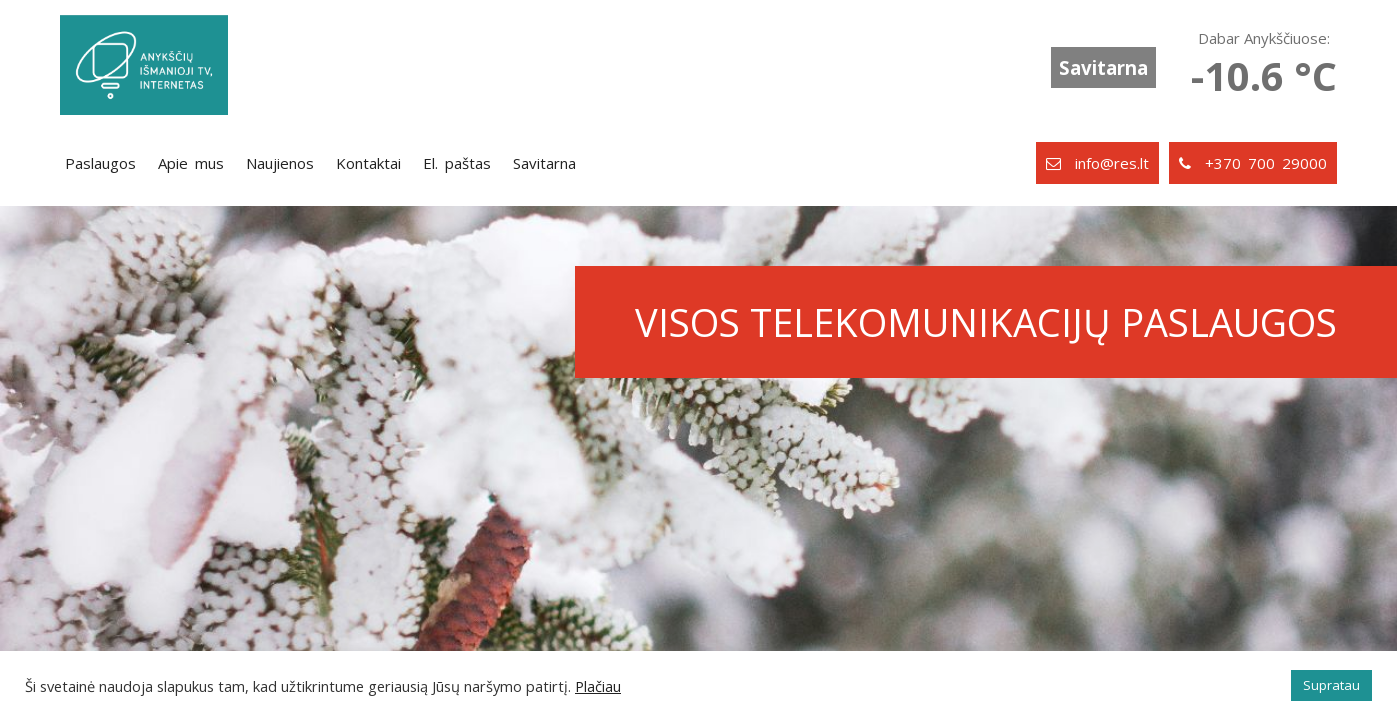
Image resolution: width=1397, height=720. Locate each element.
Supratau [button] (1331, 685)
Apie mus (191, 163)
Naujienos (280, 163)
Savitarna (1103, 67)
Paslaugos (100, 163)
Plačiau (598, 686)
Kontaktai (368, 163)
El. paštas (457, 163)
